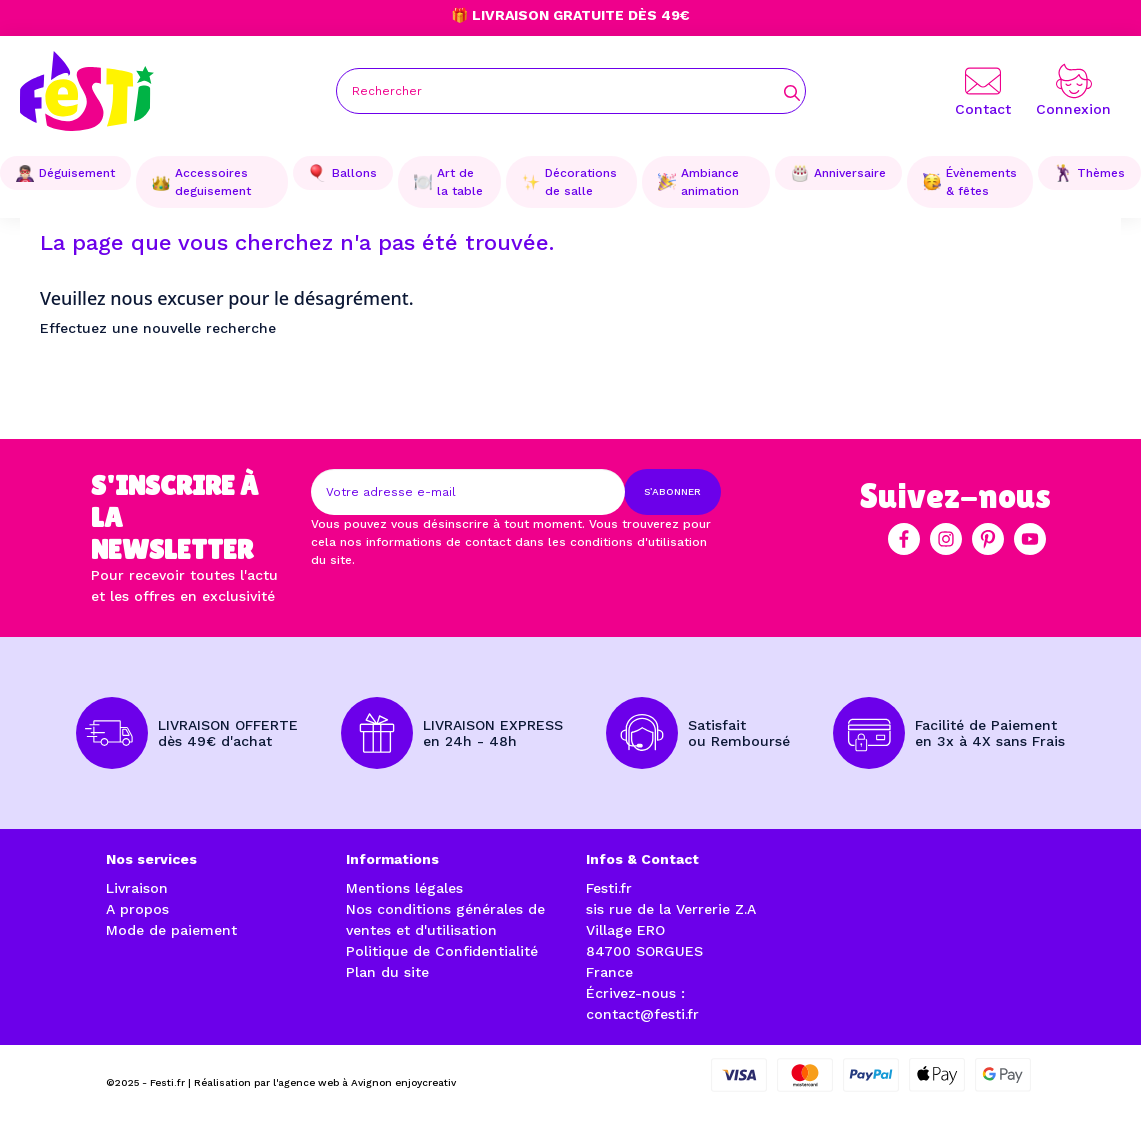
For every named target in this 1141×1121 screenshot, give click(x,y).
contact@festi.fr (642, 1014)
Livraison (137, 888)
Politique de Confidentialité (442, 951)
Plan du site (387, 972)
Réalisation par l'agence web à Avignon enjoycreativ (325, 1082)
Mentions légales (404, 888)
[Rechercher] (571, 91)
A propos (137, 909)
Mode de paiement (171, 930)
